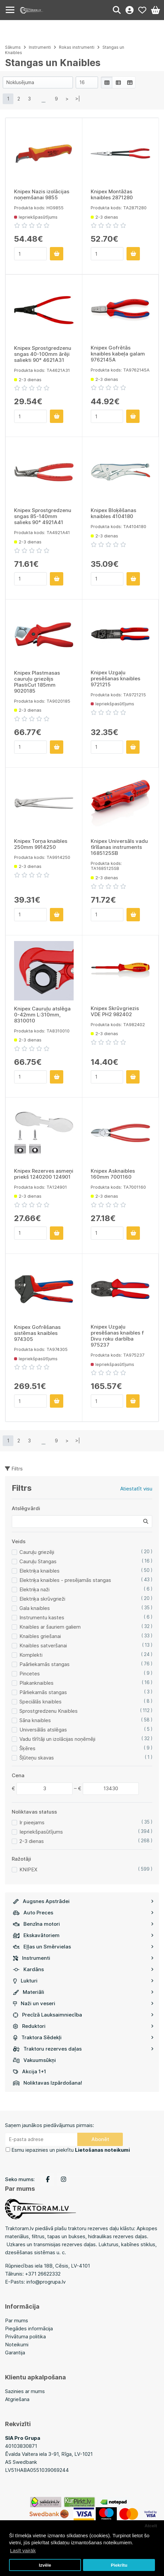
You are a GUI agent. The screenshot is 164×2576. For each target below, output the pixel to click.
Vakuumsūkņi (34, 2060)
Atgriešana (17, 2399)
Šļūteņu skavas (36, 1757)
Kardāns (83, 1969)
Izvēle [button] (45, 2565)
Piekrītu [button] (119, 2565)
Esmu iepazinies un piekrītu (70, 2150)
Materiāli (83, 1992)
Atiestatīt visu (136, 1488)
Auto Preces (83, 1912)
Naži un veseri (83, 2003)
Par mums (16, 2320)
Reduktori (83, 2026)
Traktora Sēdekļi (83, 2037)
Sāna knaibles (35, 1720)
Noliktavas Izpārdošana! (47, 2083)
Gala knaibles (34, 1608)
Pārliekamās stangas (43, 1692)
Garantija (15, 2352)
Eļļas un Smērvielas (83, 1946)
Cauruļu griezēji (36, 1552)
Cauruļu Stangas (38, 1561)
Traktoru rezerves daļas (83, 2049)
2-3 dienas (31, 1841)
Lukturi (83, 1980)
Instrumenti (83, 1958)
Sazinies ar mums (25, 2391)
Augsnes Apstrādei (83, 1901)
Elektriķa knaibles (39, 1571)
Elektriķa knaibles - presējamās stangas (65, 1580)
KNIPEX (28, 1869)
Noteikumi (16, 2344)
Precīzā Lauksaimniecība (83, 2015)
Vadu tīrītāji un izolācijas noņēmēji (57, 1739)
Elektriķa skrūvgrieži (42, 1599)
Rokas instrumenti (76, 47)
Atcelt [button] (151, 2525)
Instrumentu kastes (41, 1617)
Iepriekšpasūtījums (41, 1832)
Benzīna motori (83, 1924)
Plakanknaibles (36, 1683)
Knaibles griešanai (40, 1636)
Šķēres (27, 1748)
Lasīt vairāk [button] (23, 2550)
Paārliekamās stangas (44, 1664)
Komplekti (31, 1655)
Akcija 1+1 (29, 2071)
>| (77, 98)
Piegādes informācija (29, 2328)
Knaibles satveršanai (43, 1645)
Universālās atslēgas (43, 1729)
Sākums (13, 47)
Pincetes (29, 1673)
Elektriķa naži (34, 1589)
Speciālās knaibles (40, 1701)
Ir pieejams (32, 1822)
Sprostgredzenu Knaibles (48, 1711)
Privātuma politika (25, 2336)
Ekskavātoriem (83, 1935)
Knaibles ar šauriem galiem (50, 1627)
